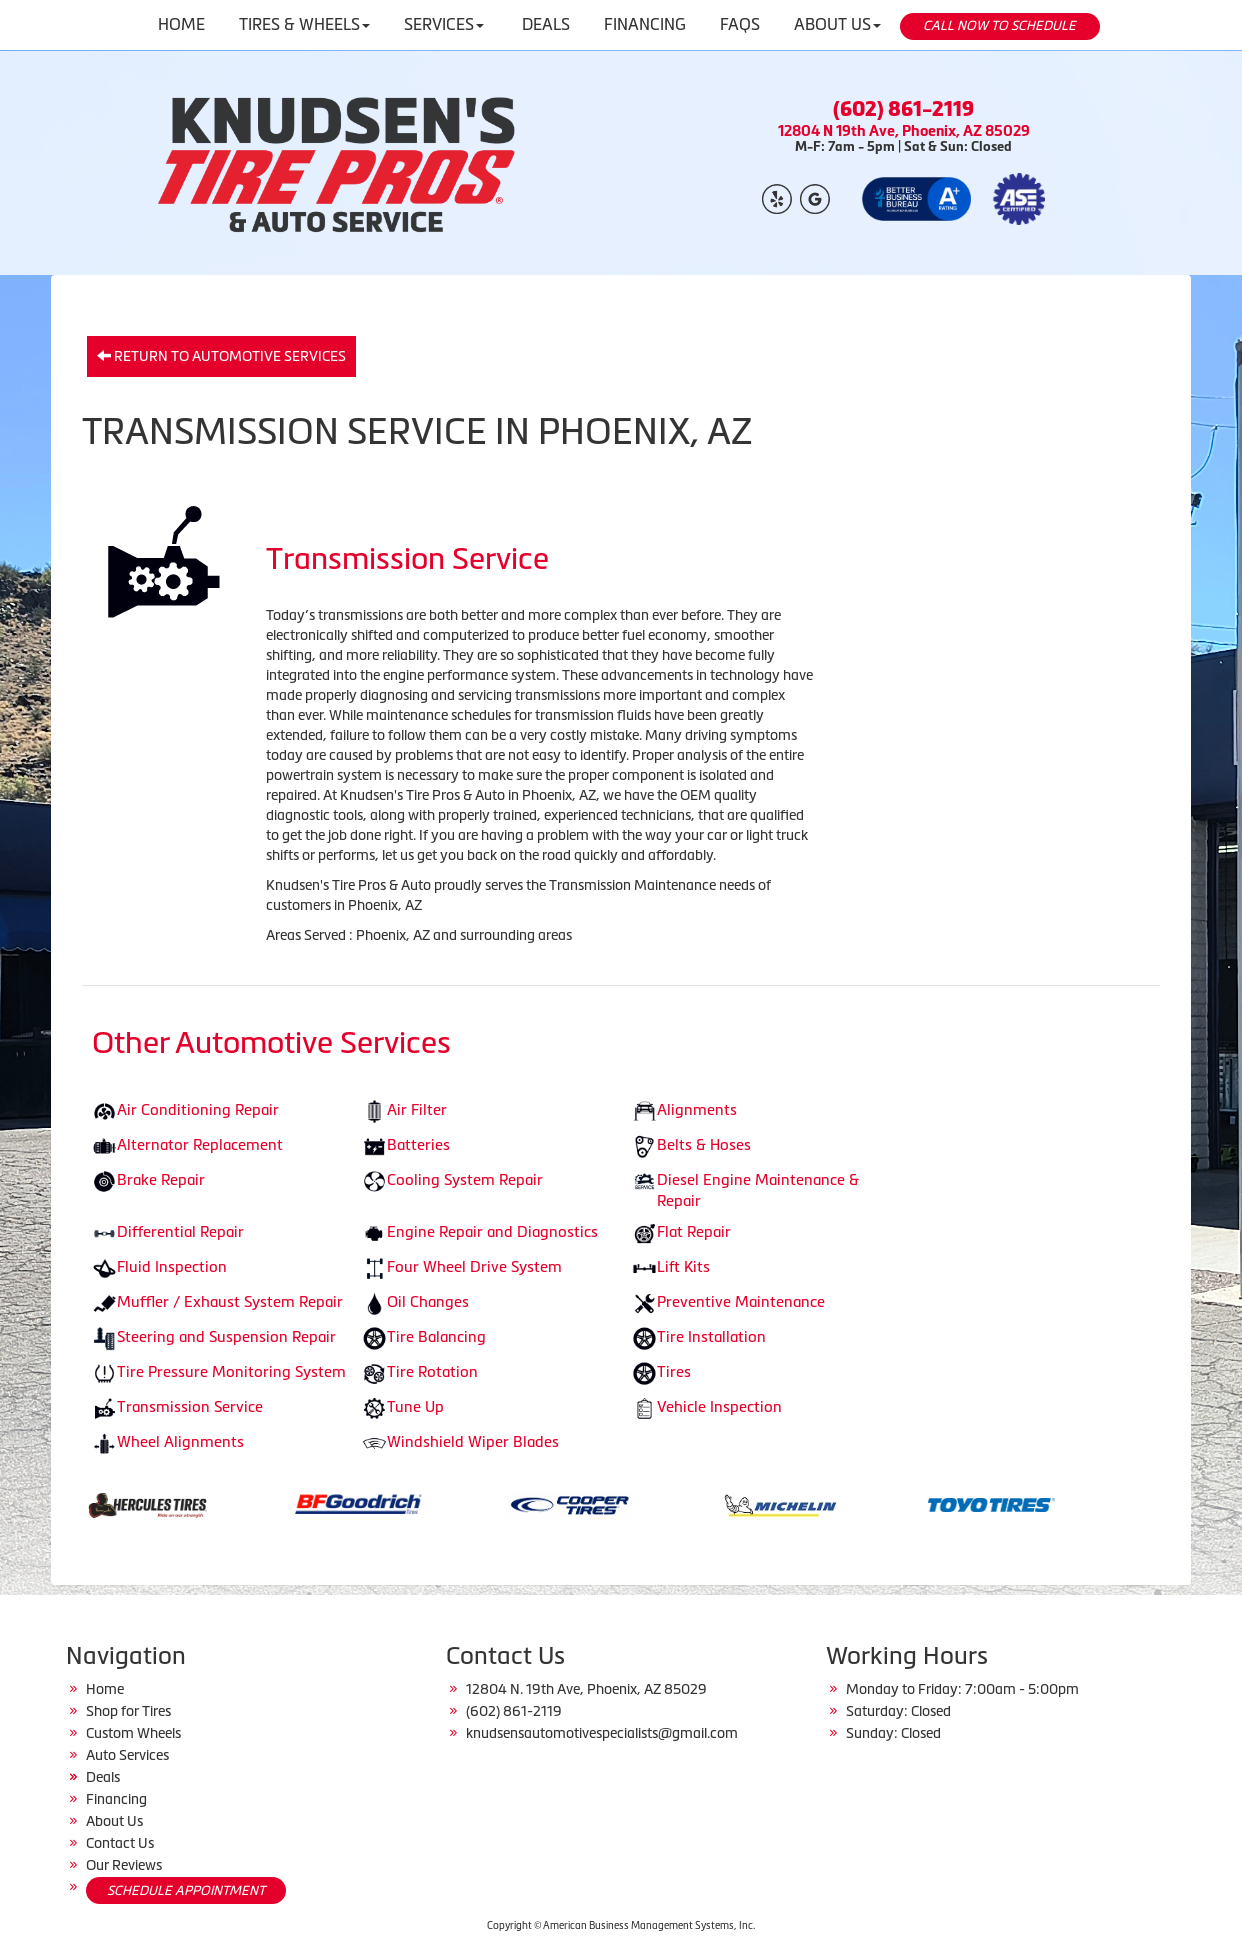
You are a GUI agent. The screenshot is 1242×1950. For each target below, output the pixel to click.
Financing (116, 1799)
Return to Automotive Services (221, 356)
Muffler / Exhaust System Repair (230, 1301)
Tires (674, 1371)
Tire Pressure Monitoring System (231, 1371)
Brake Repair (161, 1179)
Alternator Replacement (200, 1144)
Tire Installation (711, 1336)
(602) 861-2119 (903, 109)
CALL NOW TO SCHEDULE (999, 25)
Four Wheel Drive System (474, 1266)
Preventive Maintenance (741, 1301)
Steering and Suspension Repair (226, 1336)
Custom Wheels (133, 1733)
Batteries (418, 1144)
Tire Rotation (432, 1371)
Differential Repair (180, 1231)
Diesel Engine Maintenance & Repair (758, 1190)
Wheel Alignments (180, 1441)
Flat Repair (694, 1231)
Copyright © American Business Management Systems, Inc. (621, 1925)
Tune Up (415, 1406)
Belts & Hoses (704, 1144)
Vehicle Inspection (719, 1406)
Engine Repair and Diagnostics (492, 1231)
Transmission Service (190, 1406)
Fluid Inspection (172, 1266)
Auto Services (127, 1755)
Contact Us (120, 1843)
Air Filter (417, 1109)
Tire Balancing (436, 1336)
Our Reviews (124, 1865)
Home (105, 1689)
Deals (103, 1777)
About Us (114, 1821)
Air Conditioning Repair (198, 1109)
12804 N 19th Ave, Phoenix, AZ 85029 (904, 130)
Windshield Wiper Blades (473, 1441)
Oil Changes (428, 1301)
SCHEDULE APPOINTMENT (186, 1890)
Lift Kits (683, 1266)
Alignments (697, 1109)
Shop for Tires (128, 1711)
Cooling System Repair (465, 1179)
